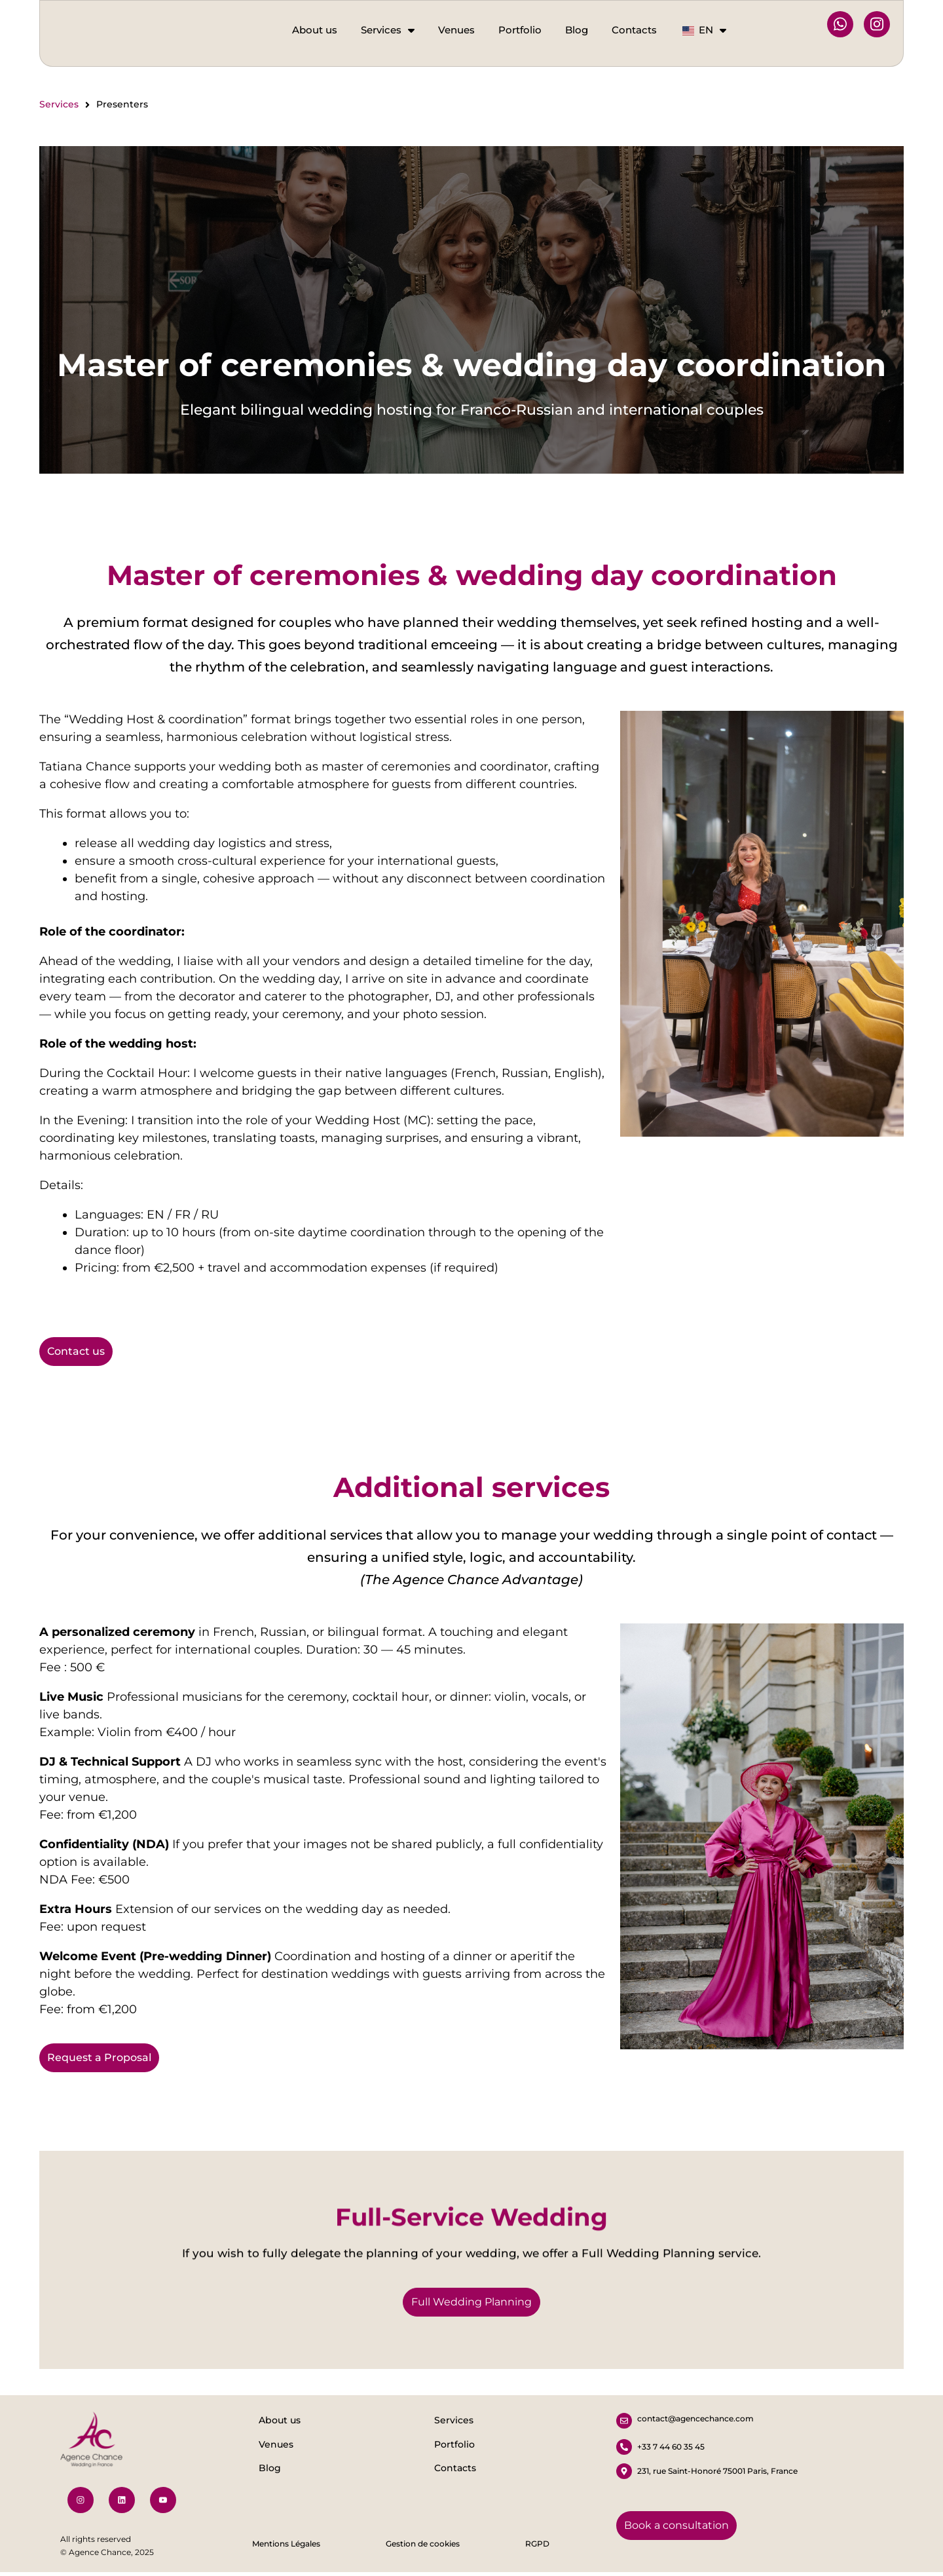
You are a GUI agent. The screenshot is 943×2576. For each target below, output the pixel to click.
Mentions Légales (286, 2547)
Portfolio (520, 30)
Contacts (634, 30)
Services (388, 30)
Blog (576, 30)
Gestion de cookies (423, 2547)
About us (314, 30)
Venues (456, 30)
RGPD (537, 2547)
